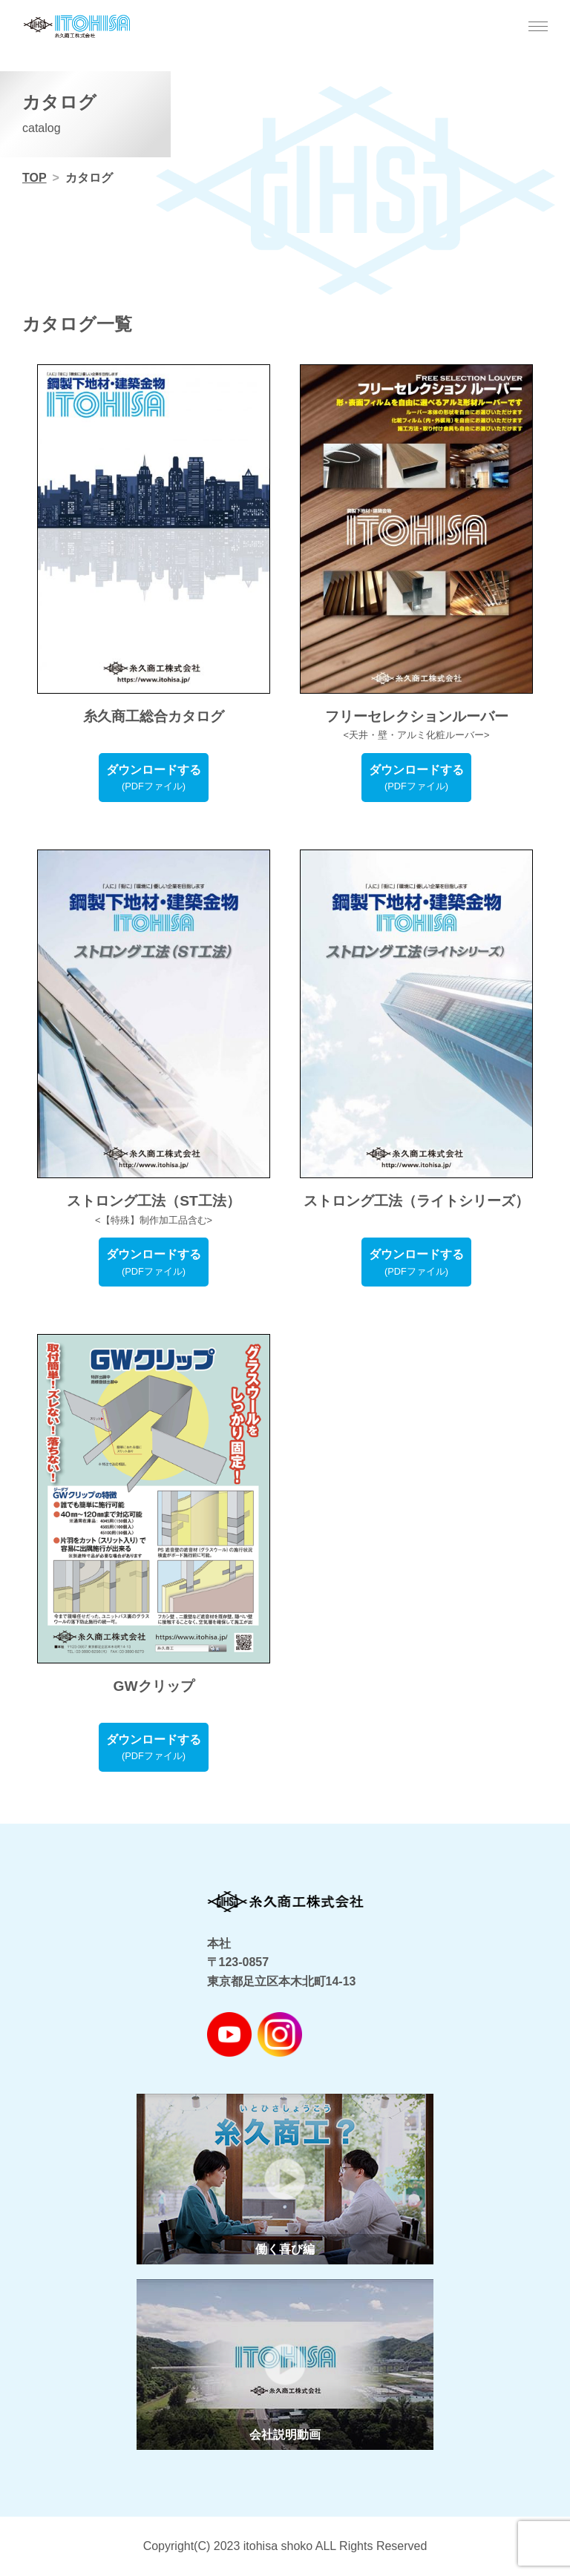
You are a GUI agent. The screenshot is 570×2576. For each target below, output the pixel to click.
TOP (34, 177)
